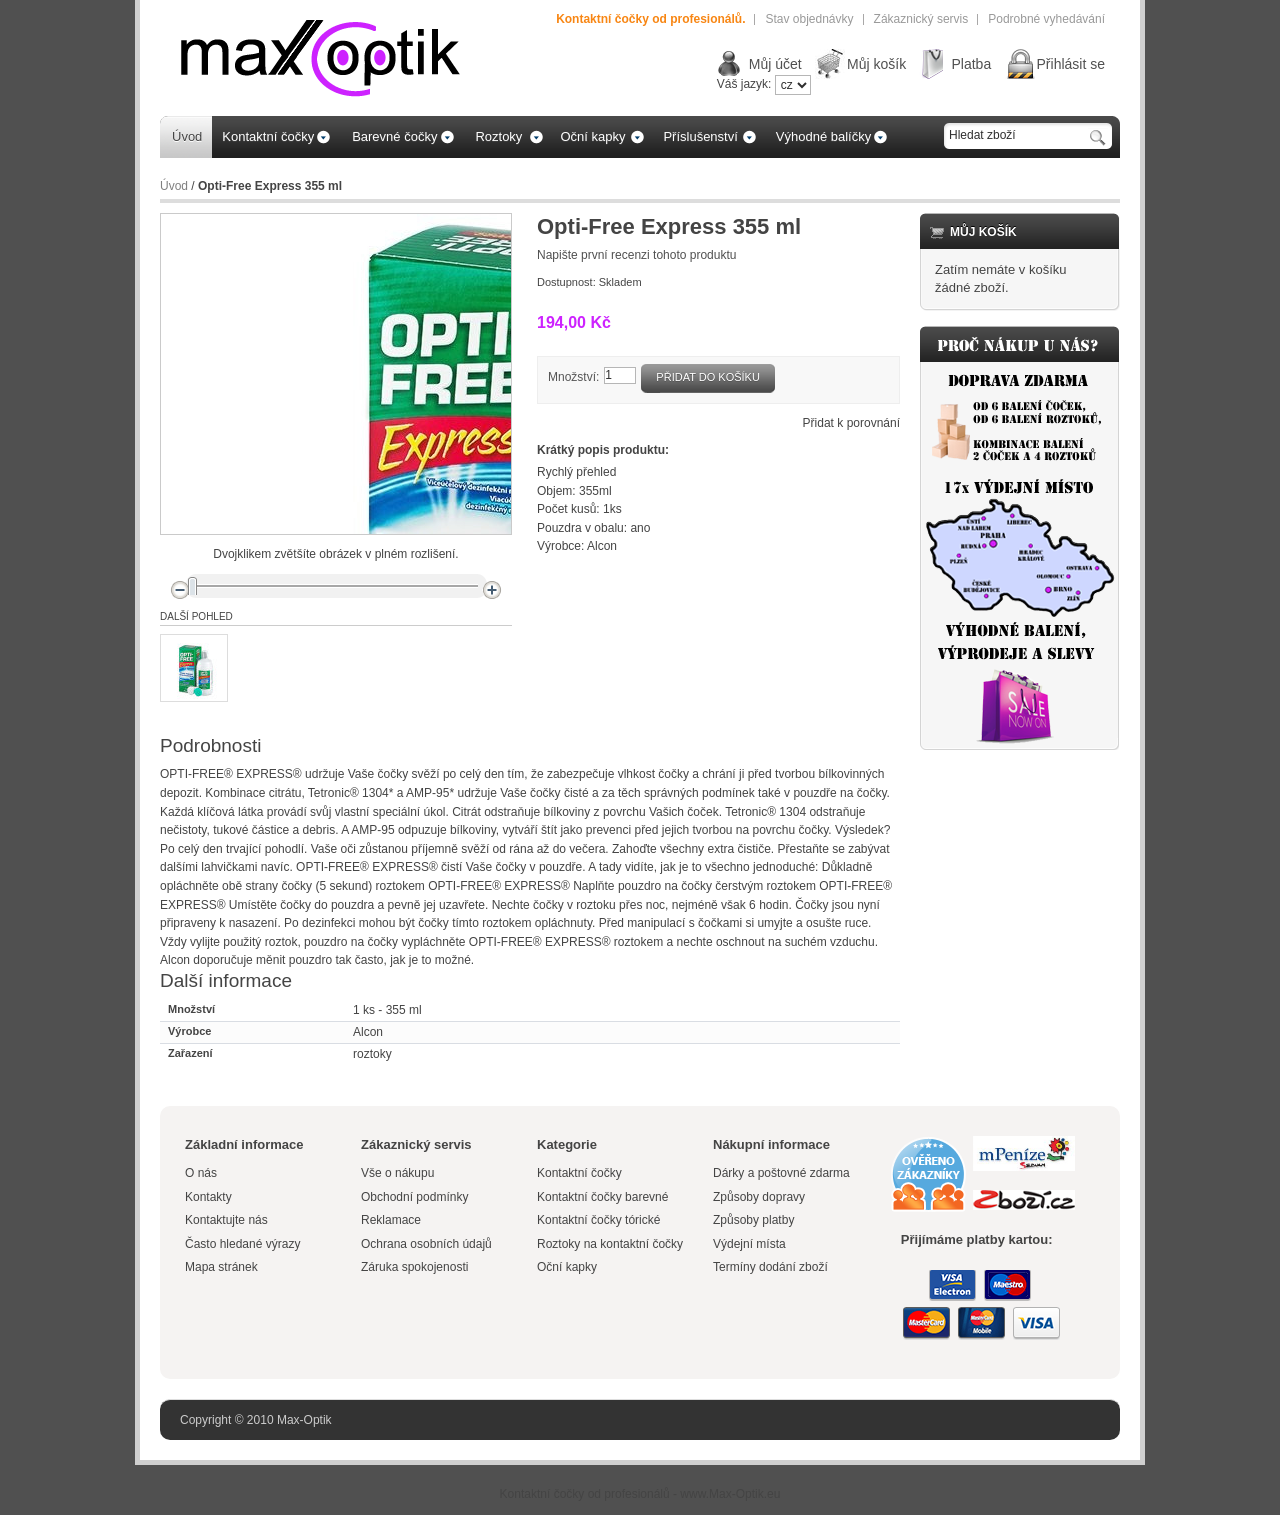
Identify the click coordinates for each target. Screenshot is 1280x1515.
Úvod (174, 186)
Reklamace (391, 1220)
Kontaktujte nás (226, 1220)
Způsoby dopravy (759, 1197)
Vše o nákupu (397, 1173)
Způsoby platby (753, 1220)
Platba (971, 64)
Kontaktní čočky (581, 1173)
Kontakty (208, 1197)
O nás (201, 1173)
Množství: (573, 377)
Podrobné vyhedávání (1046, 19)
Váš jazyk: (744, 84)
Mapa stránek (221, 1267)
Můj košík (876, 64)
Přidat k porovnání (851, 423)
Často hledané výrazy (242, 1244)
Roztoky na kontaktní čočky (610, 1244)
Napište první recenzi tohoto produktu (636, 255)
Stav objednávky (809, 19)
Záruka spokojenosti (414, 1267)
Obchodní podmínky (414, 1197)
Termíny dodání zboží (770, 1267)
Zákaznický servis (921, 19)
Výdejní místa (749, 1244)
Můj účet (775, 64)
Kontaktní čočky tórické (598, 1220)
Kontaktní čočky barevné (602, 1197)
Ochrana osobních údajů (426, 1244)
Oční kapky (567, 1267)
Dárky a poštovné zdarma (781, 1173)
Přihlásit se (1071, 64)
